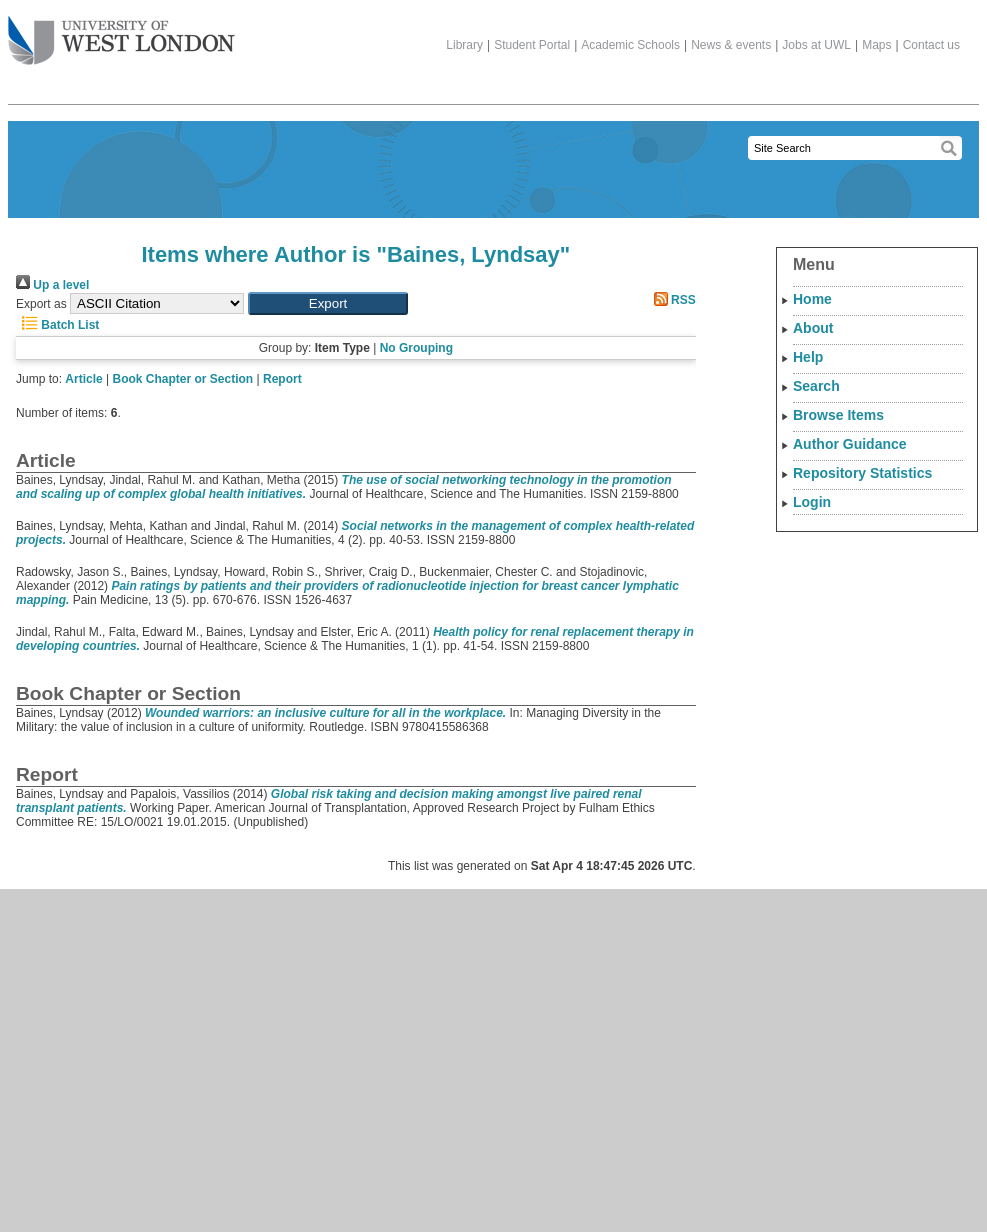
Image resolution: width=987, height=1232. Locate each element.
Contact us (931, 45)
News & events (731, 45)
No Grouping (416, 348)
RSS (672, 300)
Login (812, 502)
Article (83, 379)
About (813, 328)
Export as (41, 304)
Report (282, 379)
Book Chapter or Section (183, 379)
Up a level (52, 285)
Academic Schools (630, 45)
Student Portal (532, 45)
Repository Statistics (862, 473)
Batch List (57, 325)
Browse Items (838, 415)
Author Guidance (850, 444)
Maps (876, 45)
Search (816, 386)
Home (812, 299)
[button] (328, 303)
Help (808, 357)
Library (464, 45)
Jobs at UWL (816, 45)
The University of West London (121, 33)
